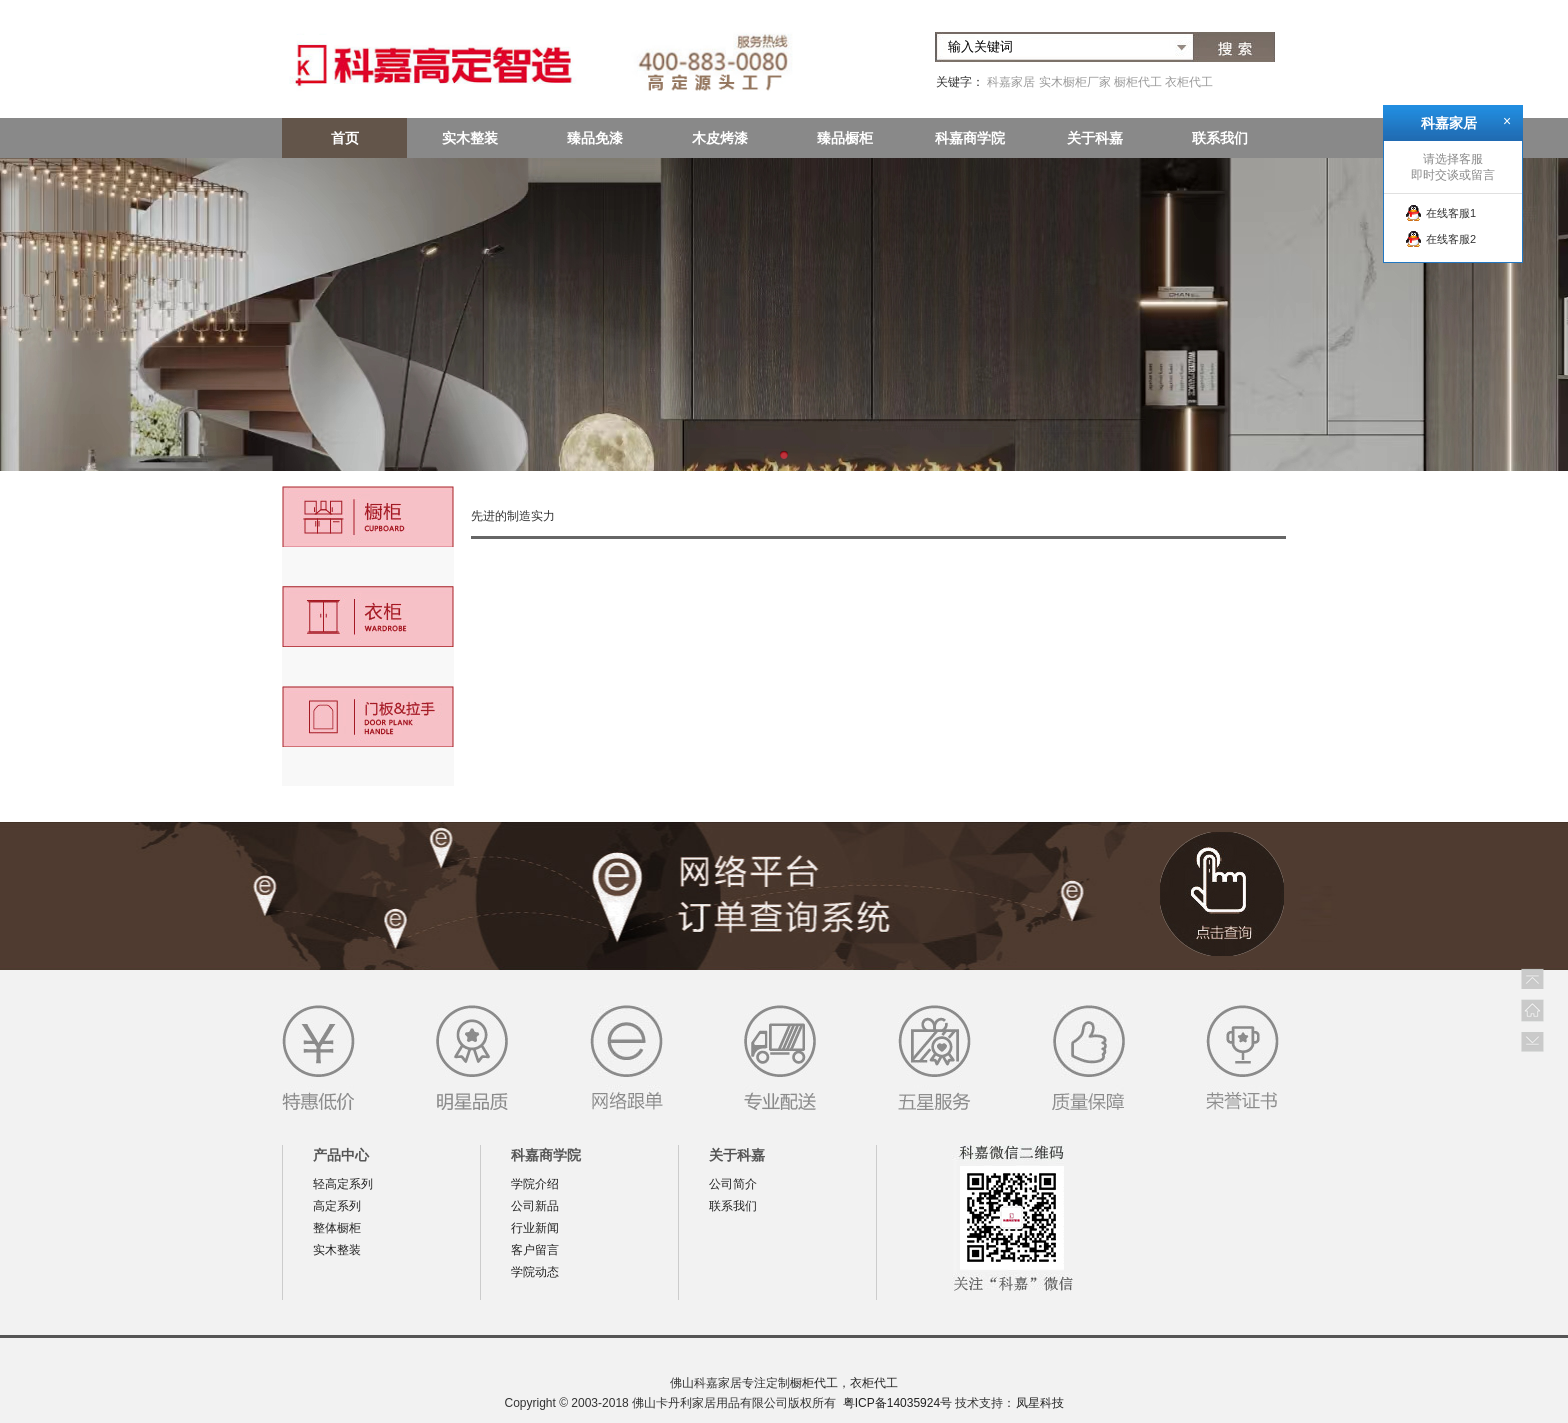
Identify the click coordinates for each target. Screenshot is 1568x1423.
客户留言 (535, 1250)
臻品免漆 (595, 138)
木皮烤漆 (720, 138)
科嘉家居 (1011, 82)
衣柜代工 (1189, 82)
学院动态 (535, 1272)
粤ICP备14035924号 (897, 1403)
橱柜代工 (1138, 82)
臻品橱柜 (845, 138)
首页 (345, 138)
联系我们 (1220, 138)
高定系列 (337, 1206)
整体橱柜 (337, 1228)
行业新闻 (535, 1228)
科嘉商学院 (970, 138)
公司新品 (535, 1206)
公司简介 (733, 1184)
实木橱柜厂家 (1075, 82)
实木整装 (470, 138)
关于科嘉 (1095, 138)
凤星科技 (1040, 1403)
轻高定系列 (343, 1184)
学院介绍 (535, 1184)
